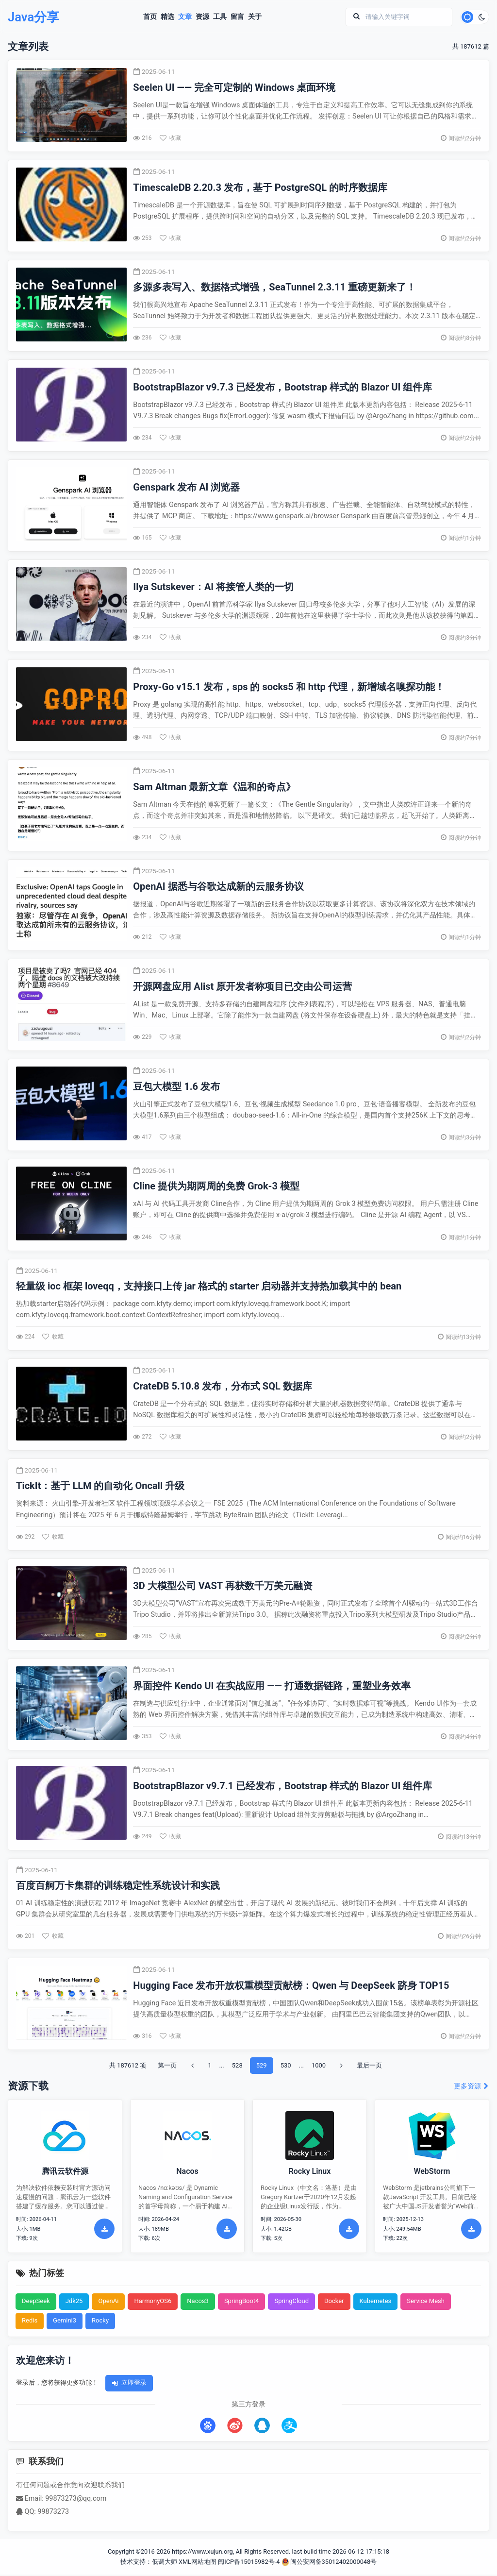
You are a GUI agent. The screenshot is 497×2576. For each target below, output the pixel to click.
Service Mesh (426, 2302)
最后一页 (369, 2066)
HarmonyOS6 (152, 2302)
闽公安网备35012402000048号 (329, 2562)
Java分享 (37, 18)
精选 (165, 17)
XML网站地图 (197, 2562)
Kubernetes (376, 2302)
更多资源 (471, 2087)
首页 (148, 17)
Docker (334, 2302)
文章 (183, 17)
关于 (253, 17)
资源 (200, 17)
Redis (29, 2321)
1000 (319, 2066)
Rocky (100, 2321)
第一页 (167, 2066)
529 (261, 2066)
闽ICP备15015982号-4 (249, 2562)
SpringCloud (291, 2302)
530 (286, 2066)
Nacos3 (198, 2302)
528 (237, 2066)
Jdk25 (74, 2302)
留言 (235, 17)
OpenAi (108, 2302)
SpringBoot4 (241, 2302)
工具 (218, 17)
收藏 (171, 139)
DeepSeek (36, 2302)
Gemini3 (64, 2321)
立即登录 (129, 2384)
